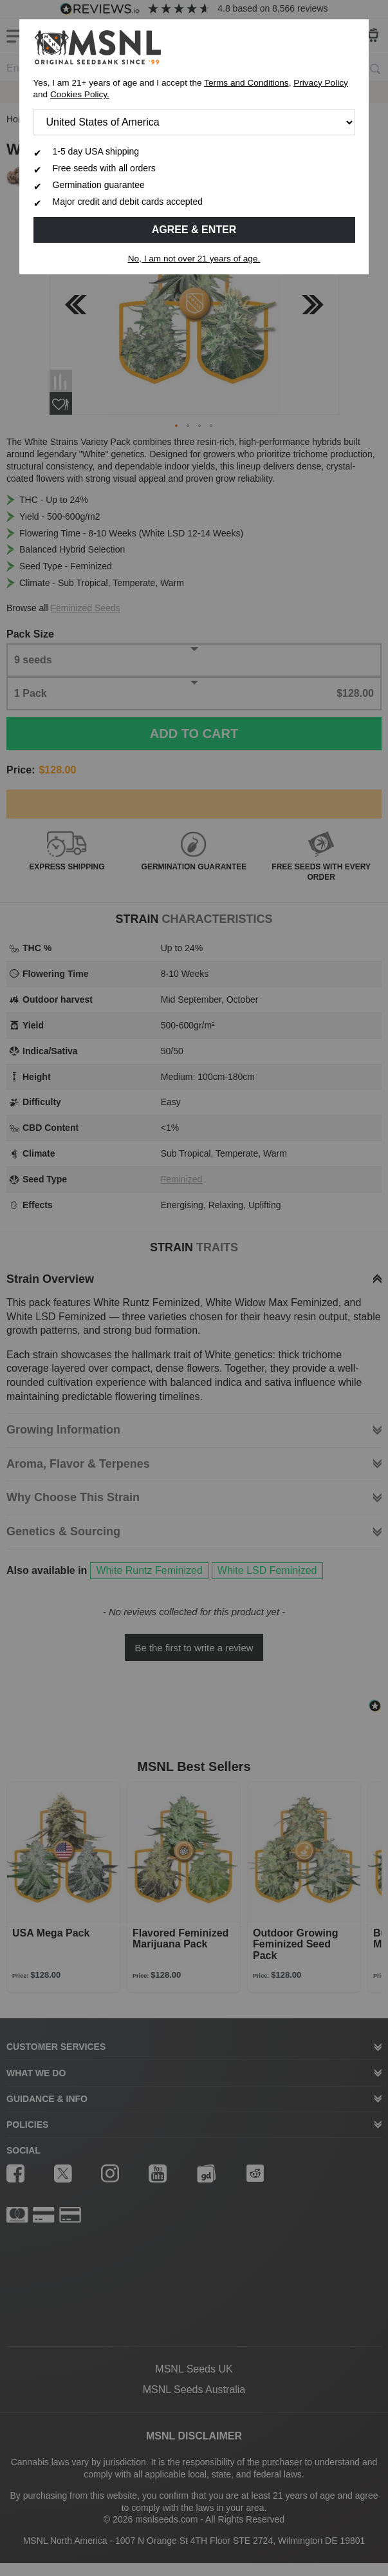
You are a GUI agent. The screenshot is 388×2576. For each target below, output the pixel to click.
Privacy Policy (320, 83)
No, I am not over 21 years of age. (194, 258)
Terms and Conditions (246, 83)
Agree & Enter (194, 229)
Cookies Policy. (79, 94)
